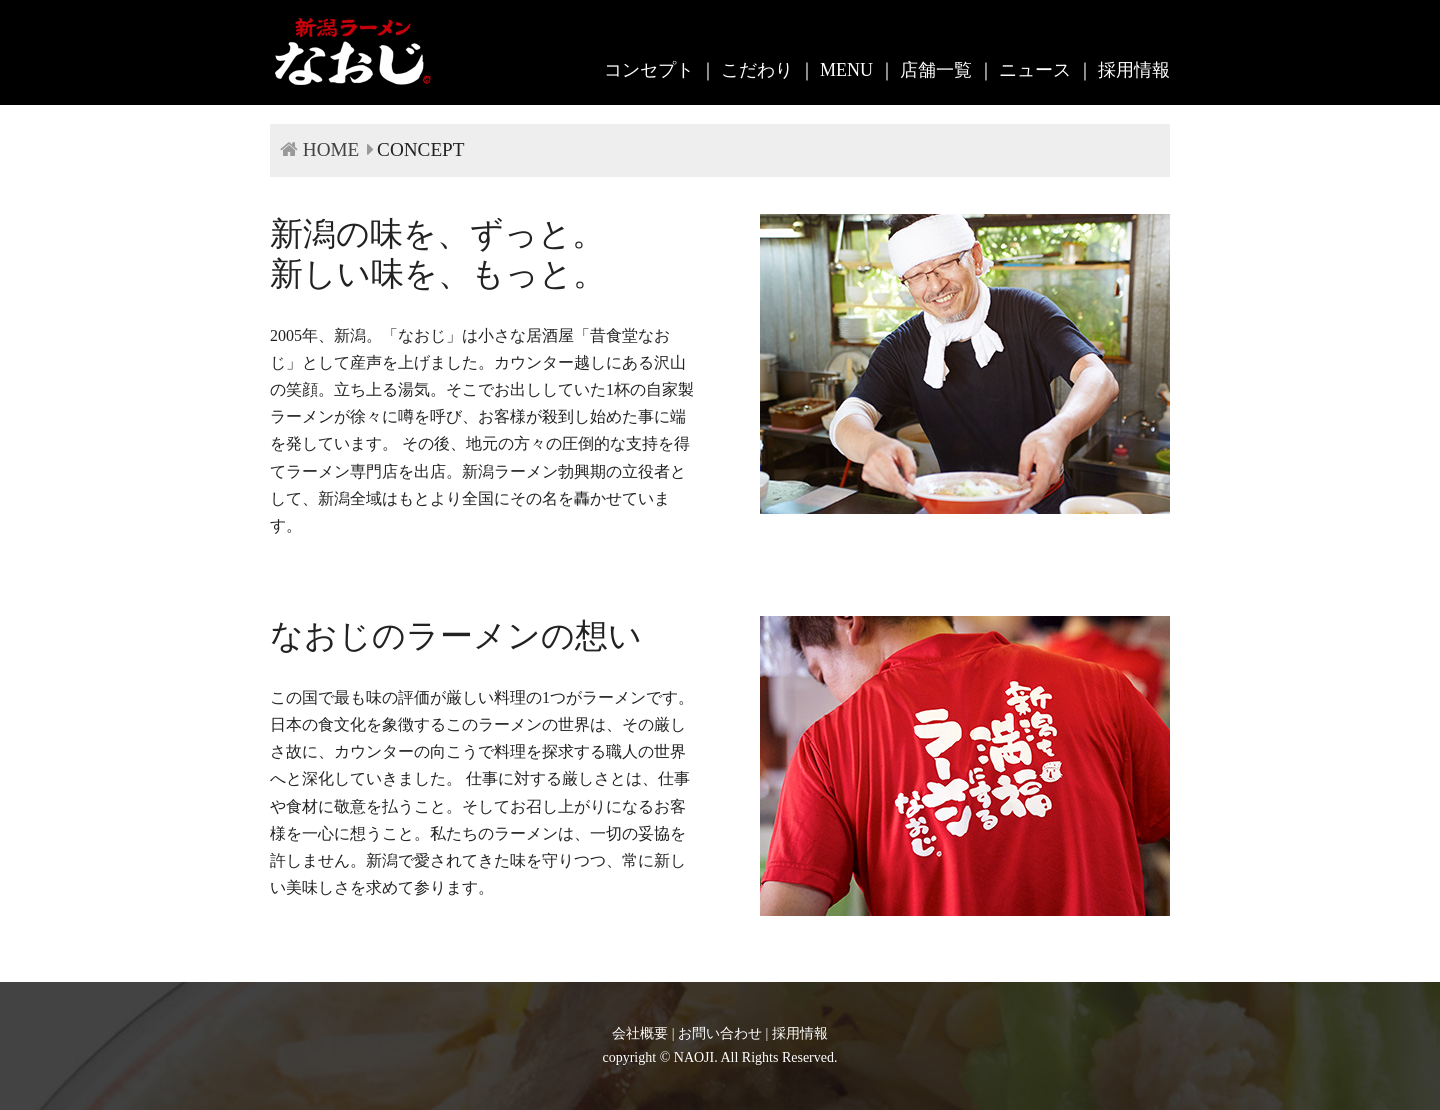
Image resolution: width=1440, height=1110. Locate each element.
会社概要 (640, 1033)
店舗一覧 (936, 70)
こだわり (757, 70)
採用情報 (1134, 70)
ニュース (1035, 70)
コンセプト (649, 70)
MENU (846, 70)
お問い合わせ (720, 1033)
